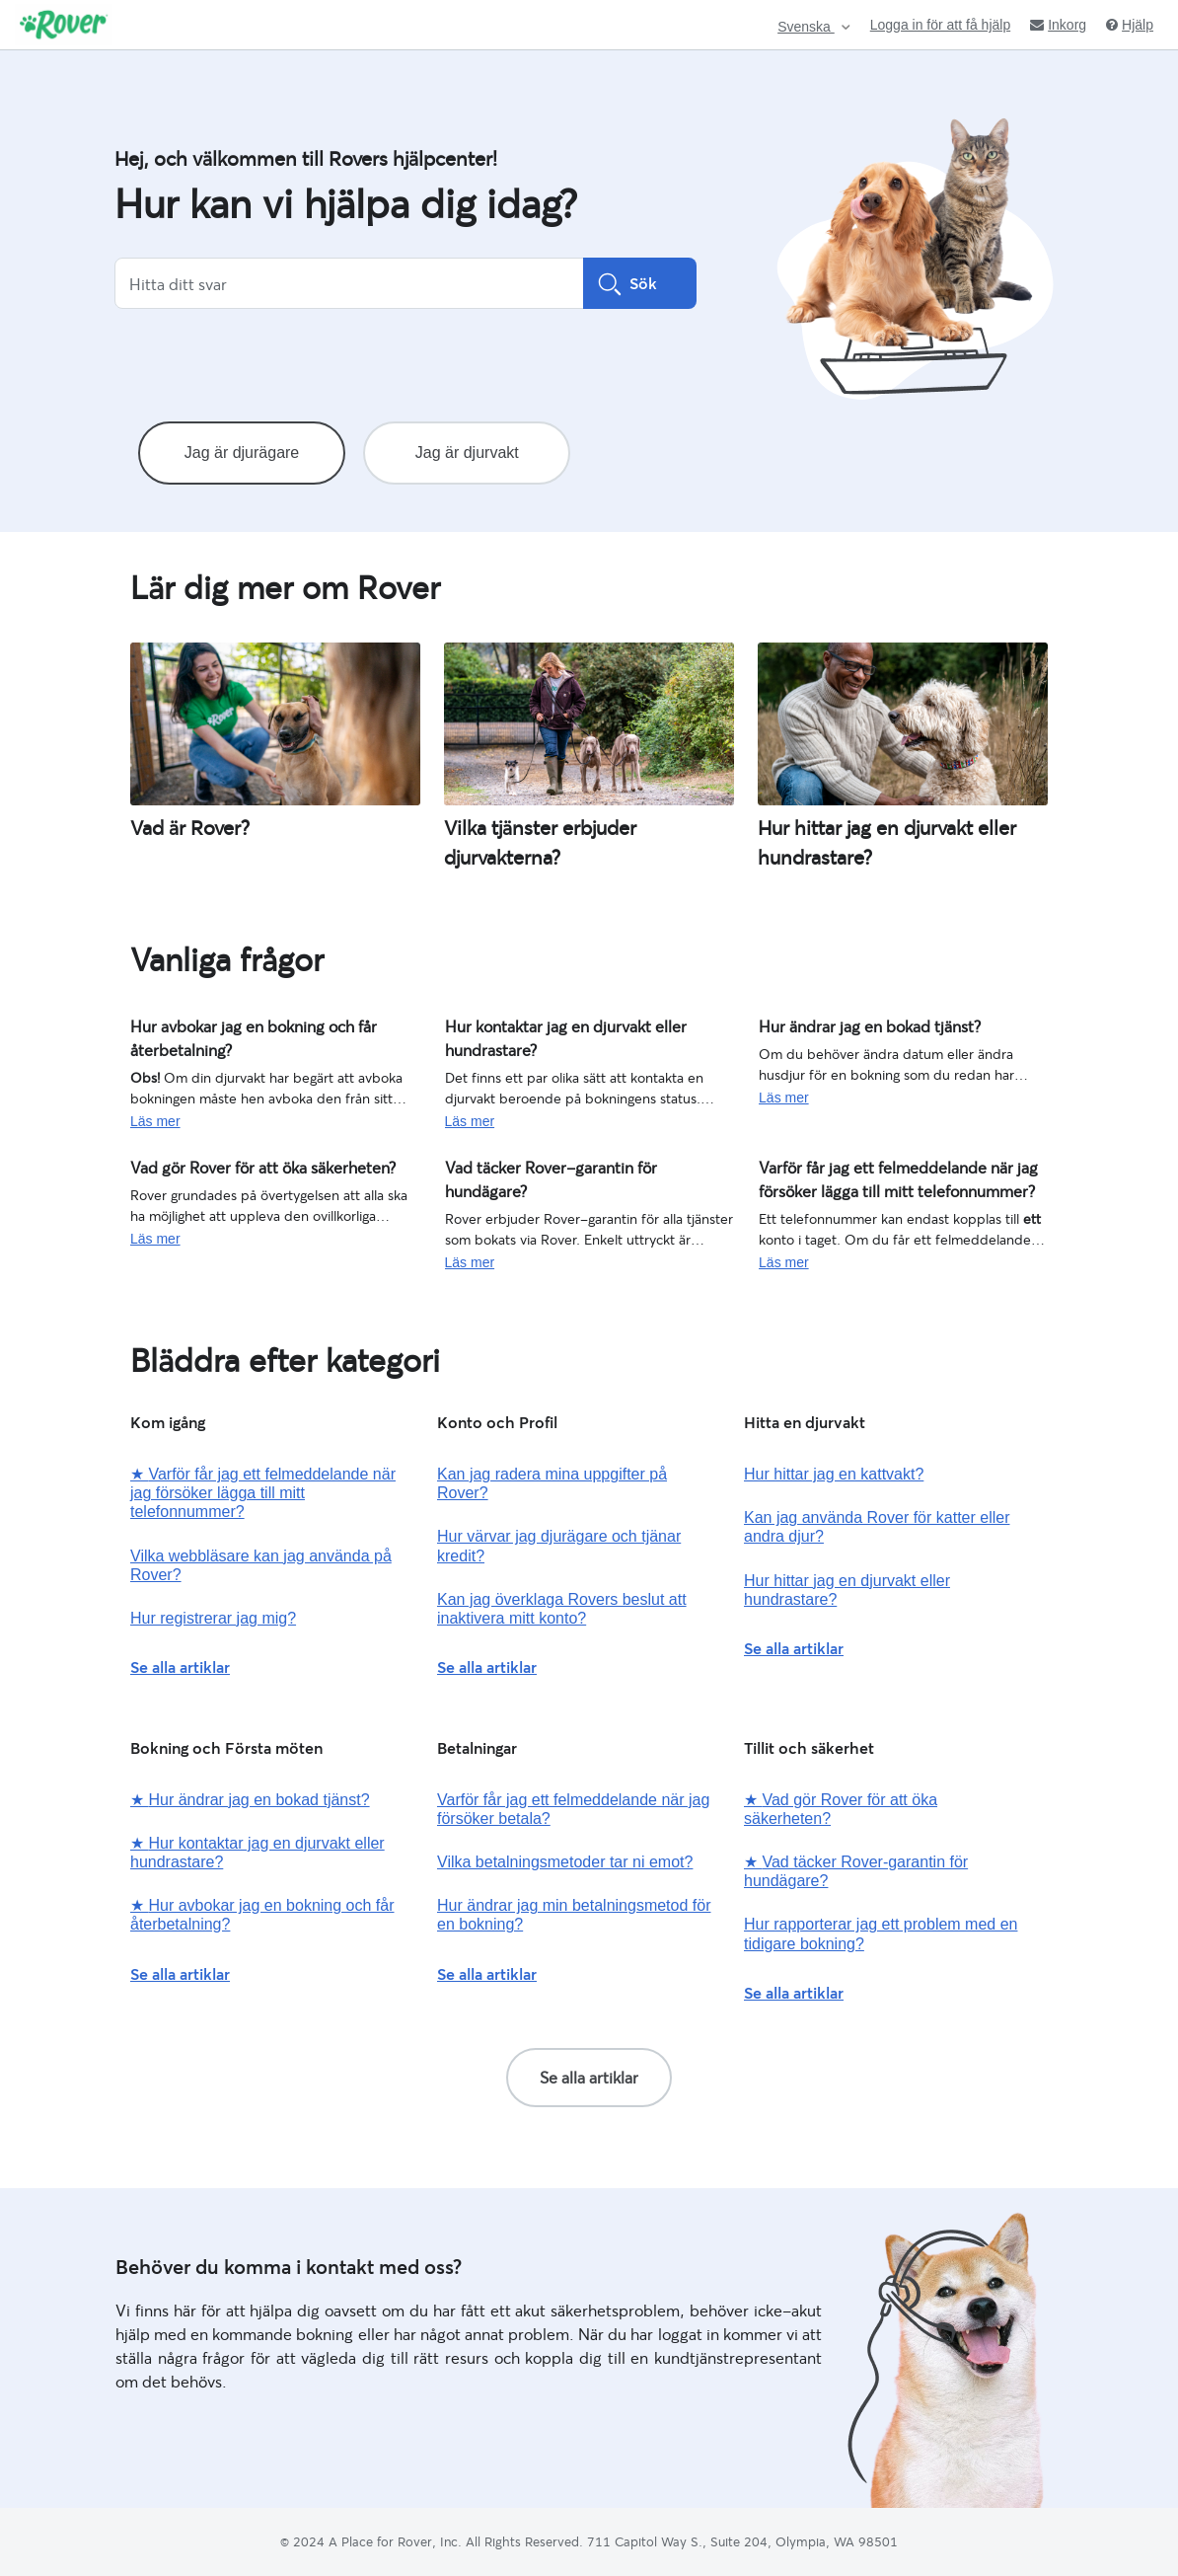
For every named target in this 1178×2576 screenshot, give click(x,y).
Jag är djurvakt (467, 452)
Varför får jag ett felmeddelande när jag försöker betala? (573, 1809)
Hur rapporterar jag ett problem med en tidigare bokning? (880, 1933)
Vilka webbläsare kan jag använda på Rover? (261, 1565)
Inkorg (1058, 25)
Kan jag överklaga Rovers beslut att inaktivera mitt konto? (562, 1609)
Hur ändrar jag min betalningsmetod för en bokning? (573, 1914)
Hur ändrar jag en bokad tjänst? (855, 1024)
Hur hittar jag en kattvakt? (833, 1474)
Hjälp (1129, 25)
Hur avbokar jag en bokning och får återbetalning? (237, 1035)
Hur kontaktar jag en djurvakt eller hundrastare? (548, 1035)
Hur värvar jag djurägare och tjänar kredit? (559, 1545)
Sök (640, 283)
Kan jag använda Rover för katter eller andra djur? (876, 1527)
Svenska (806, 27)
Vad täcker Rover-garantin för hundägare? (573, 1166)
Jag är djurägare (242, 452)
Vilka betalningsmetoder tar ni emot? (565, 1862)
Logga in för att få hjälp (940, 25)
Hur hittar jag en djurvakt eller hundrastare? (847, 1590)
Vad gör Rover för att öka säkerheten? (246, 1166)
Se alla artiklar (180, 1666)
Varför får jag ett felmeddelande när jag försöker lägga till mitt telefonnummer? (878, 1176)
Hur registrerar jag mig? (213, 1618)
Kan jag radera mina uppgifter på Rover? (552, 1483)
